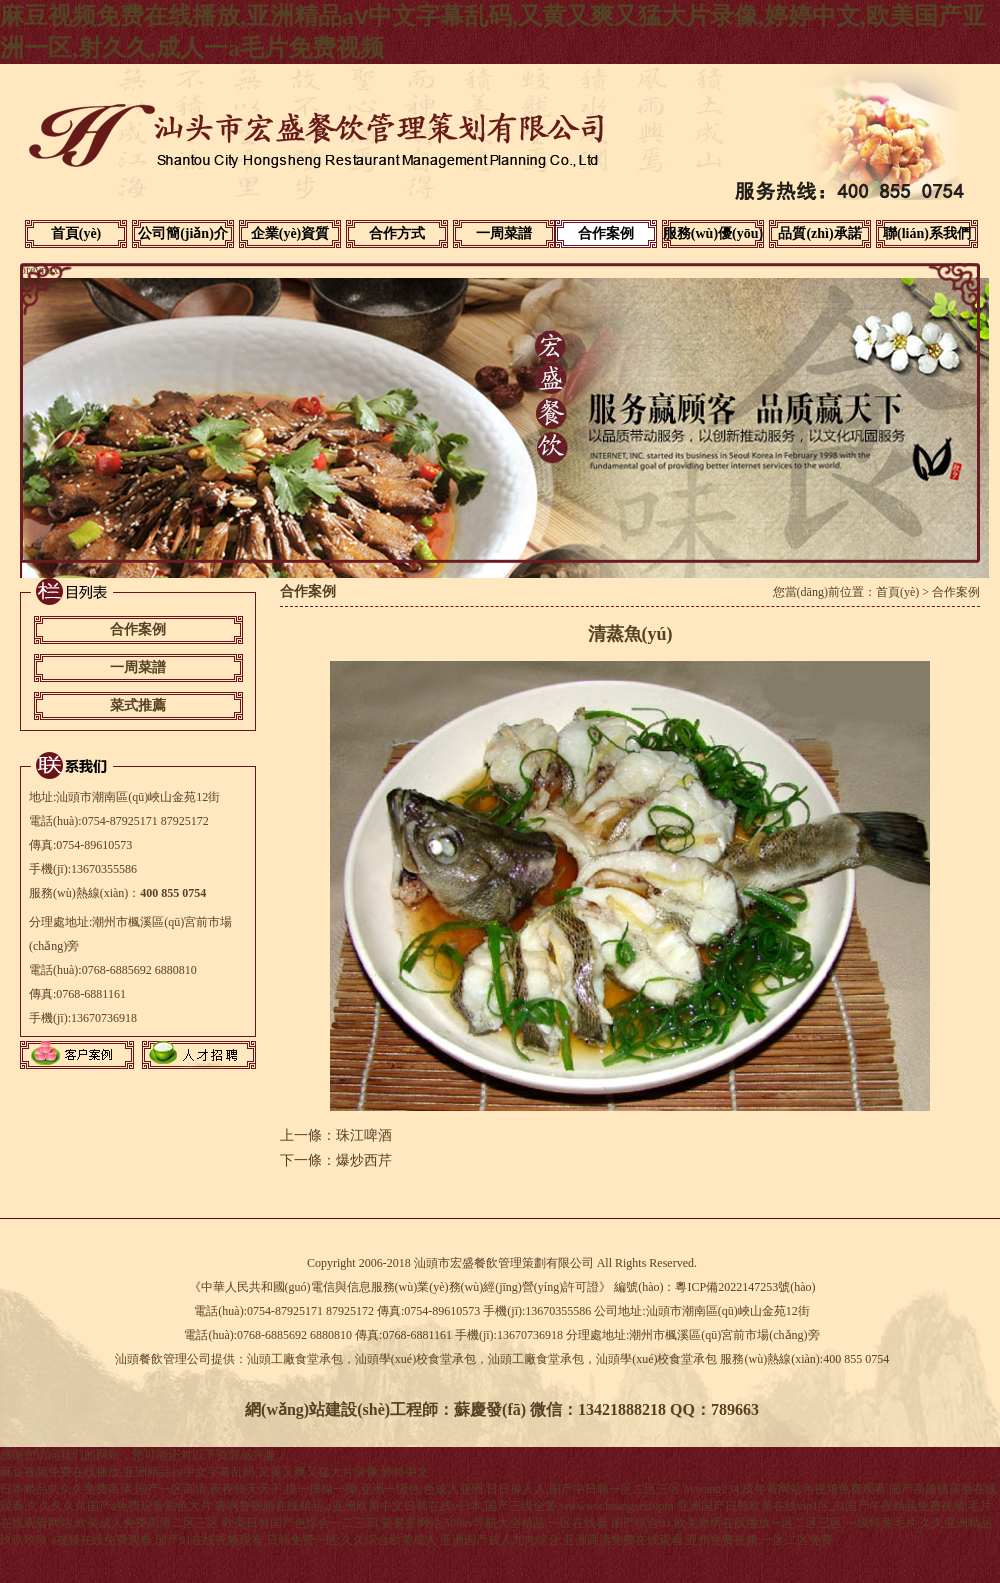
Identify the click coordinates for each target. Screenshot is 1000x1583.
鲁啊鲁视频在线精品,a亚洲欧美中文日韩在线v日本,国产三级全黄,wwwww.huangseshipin (444, 1506)
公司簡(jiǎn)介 (183, 233)
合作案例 (606, 233)
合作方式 (397, 233)
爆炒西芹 (364, 1160)
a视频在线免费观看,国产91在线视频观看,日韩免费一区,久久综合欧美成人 (244, 1540)
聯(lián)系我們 (927, 233)
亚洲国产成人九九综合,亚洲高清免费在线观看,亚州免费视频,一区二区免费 (636, 1540)
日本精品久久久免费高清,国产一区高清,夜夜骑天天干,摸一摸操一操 (178, 1489)
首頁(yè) (76, 233)
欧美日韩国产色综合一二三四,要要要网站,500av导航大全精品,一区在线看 (415, 1523)
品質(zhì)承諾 (819, 233)
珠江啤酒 (364, 1135)
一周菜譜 (504, 233)
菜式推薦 (138, 705)
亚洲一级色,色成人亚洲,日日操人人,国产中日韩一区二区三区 (520, 1489)
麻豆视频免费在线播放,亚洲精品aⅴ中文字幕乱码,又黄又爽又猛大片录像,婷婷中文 (214, 1472)
